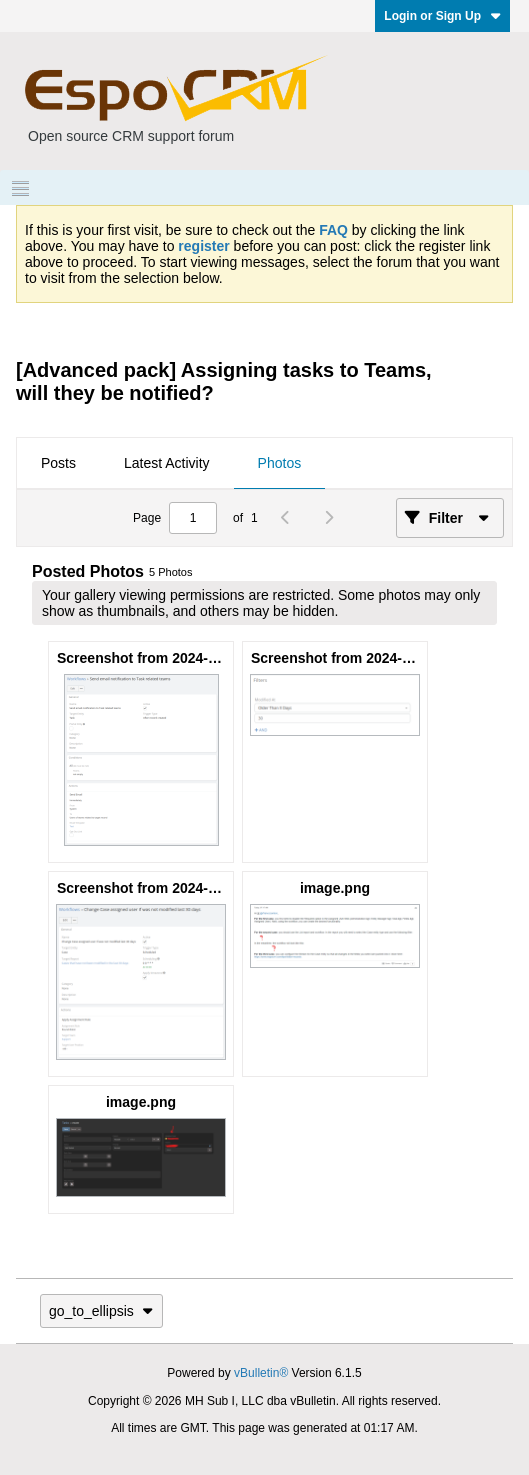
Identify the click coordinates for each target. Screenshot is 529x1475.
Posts (58, 463)
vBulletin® (261, 1373)
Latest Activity (167, 463)
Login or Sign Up (442, 16)
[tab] (58, 464)
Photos (280, 463)
